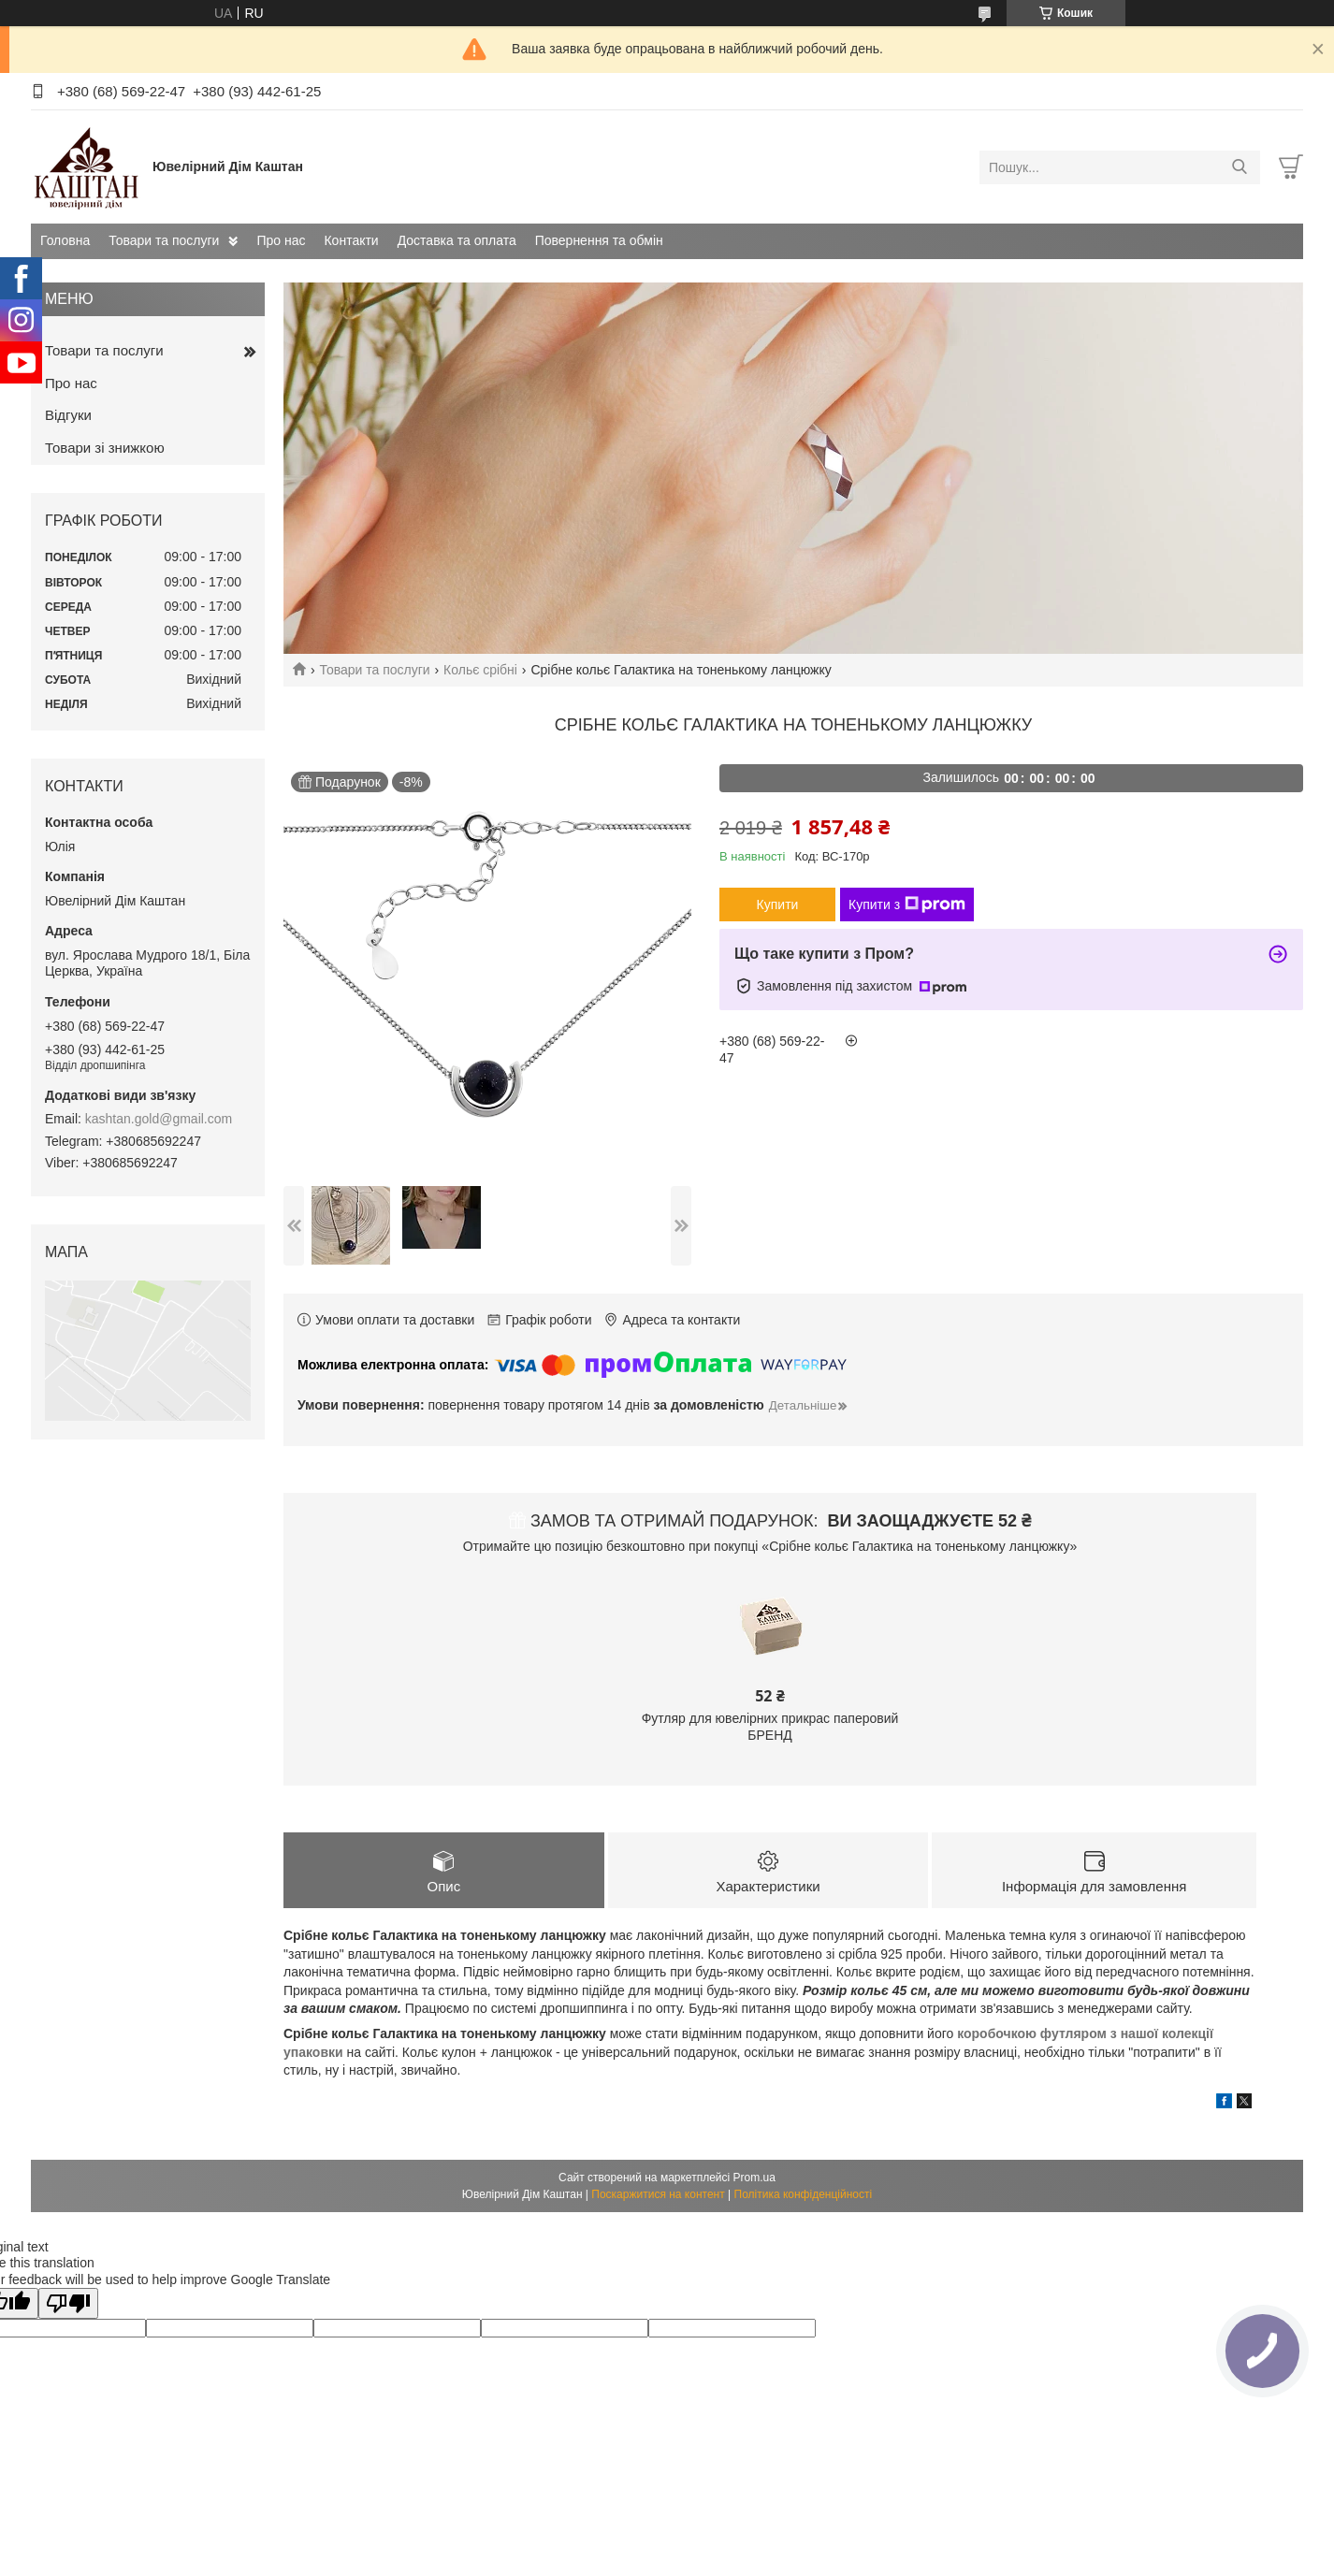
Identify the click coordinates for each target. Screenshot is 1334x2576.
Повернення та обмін (599, 240)
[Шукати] (1239, 167)
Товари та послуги (164, 240)
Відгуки (68, 415)
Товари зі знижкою (105, 448)
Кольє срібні (480, 669)
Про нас (280, 240)
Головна (65, 240)
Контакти (351, 240)
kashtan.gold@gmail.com (158, 1118)
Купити (778, 904)
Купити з (906, 904)
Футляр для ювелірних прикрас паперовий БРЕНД (770, 1727)
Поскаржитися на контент (657, 2194)
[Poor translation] (68, 2303)
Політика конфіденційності (803, 2194)
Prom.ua (754, 2177)
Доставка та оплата (457, 240)
